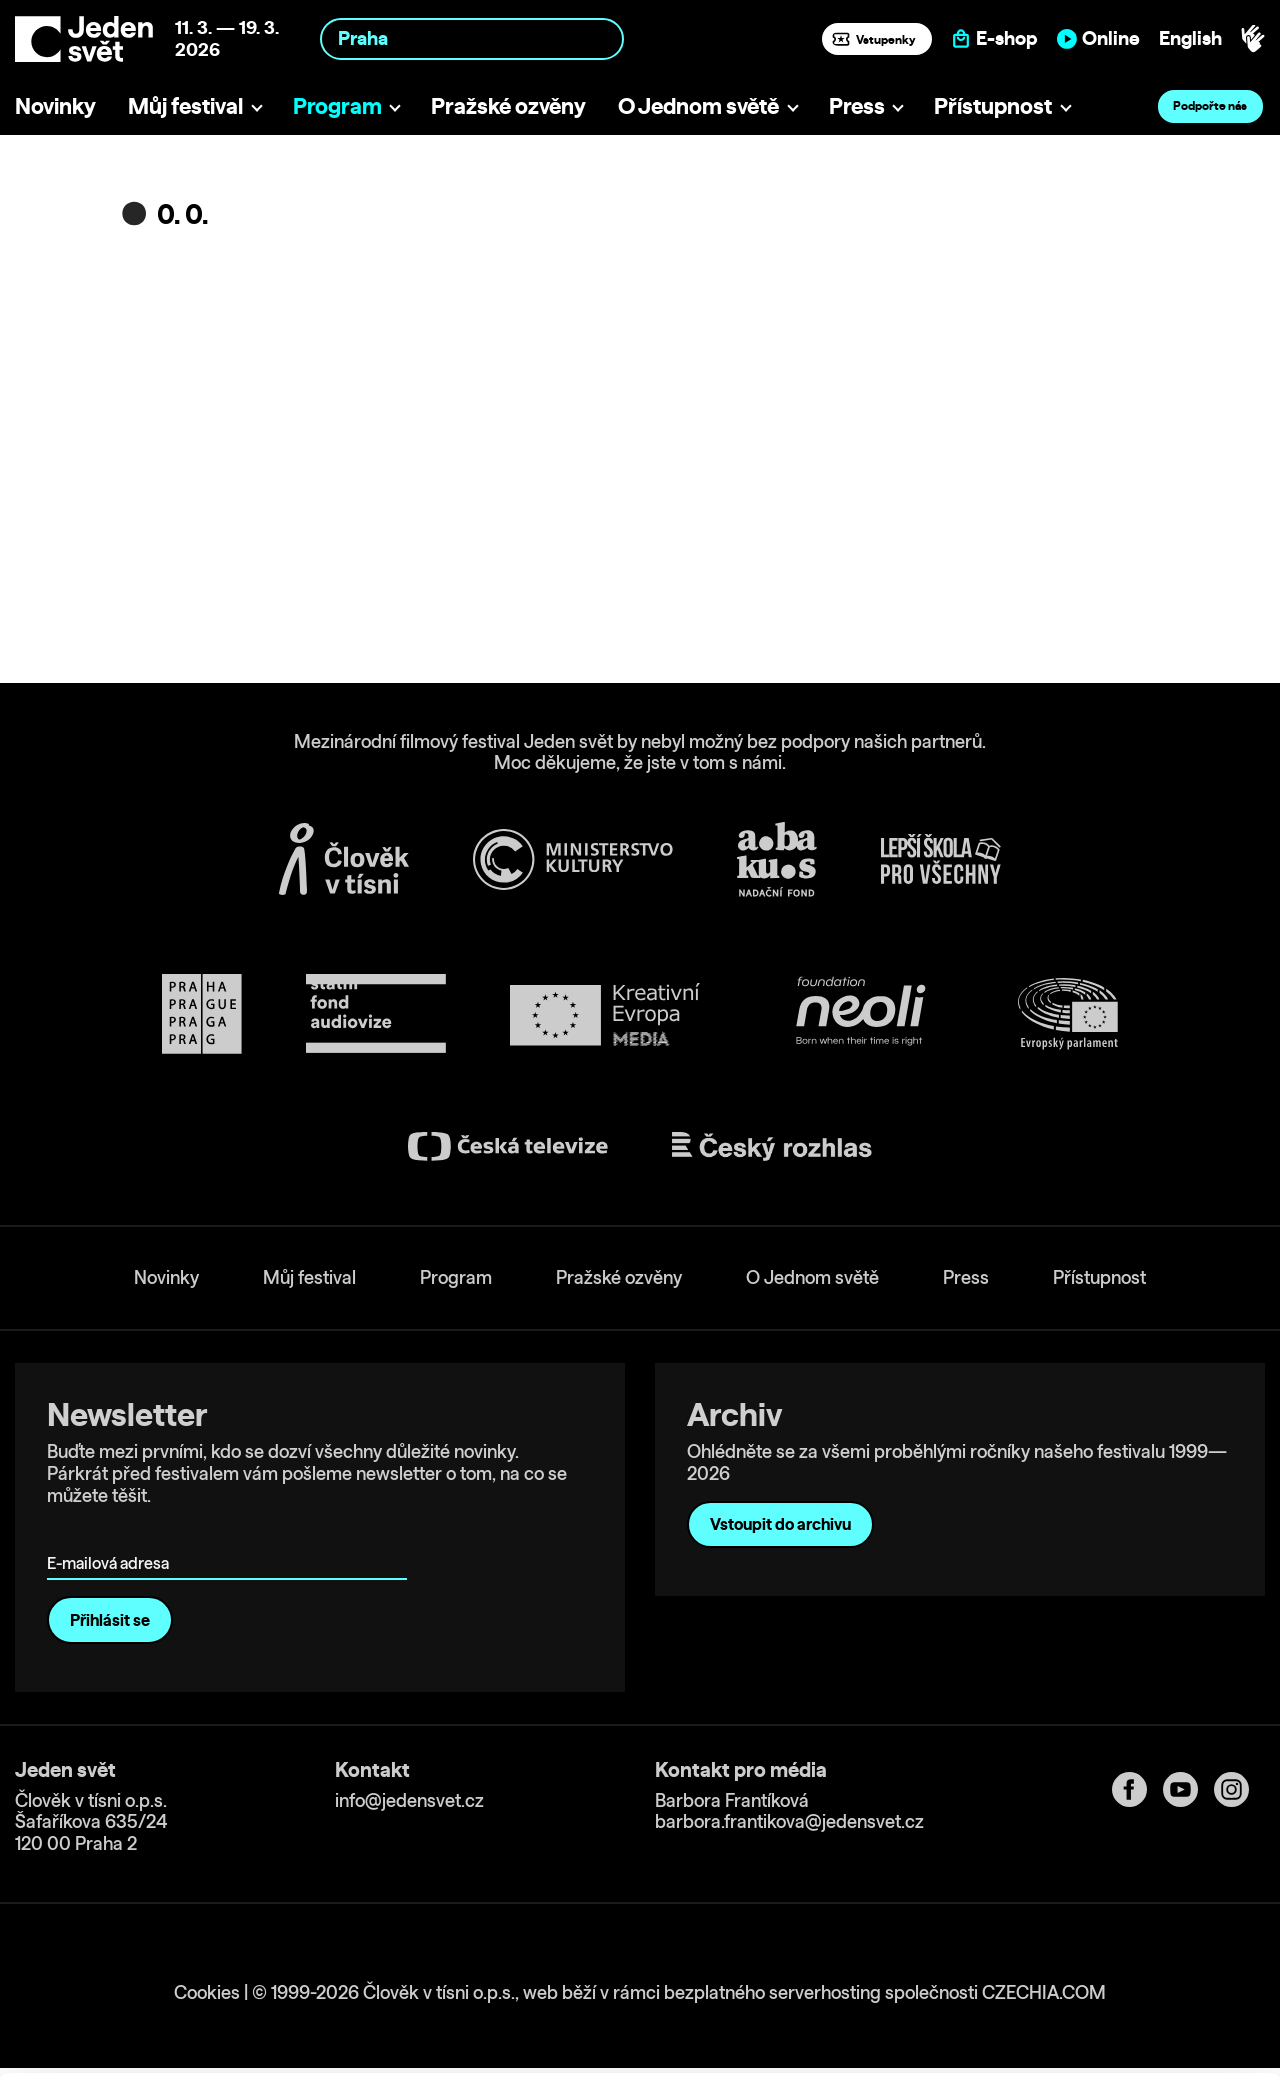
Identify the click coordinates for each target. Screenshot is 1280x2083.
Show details (308, 2057)
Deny (1113, 1995)
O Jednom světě (698, 105)
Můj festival (185, 105)
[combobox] (472, 38)
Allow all (1113, 1912)
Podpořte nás (1210, 105)
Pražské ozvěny (508, 105)
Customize (1114, 1953)
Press (857, 105)
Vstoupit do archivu (780, 1524)
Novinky (55, 105)
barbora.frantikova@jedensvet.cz (789, 1821)
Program (337, 105)
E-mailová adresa (112, 1534)
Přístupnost (993, 105)
